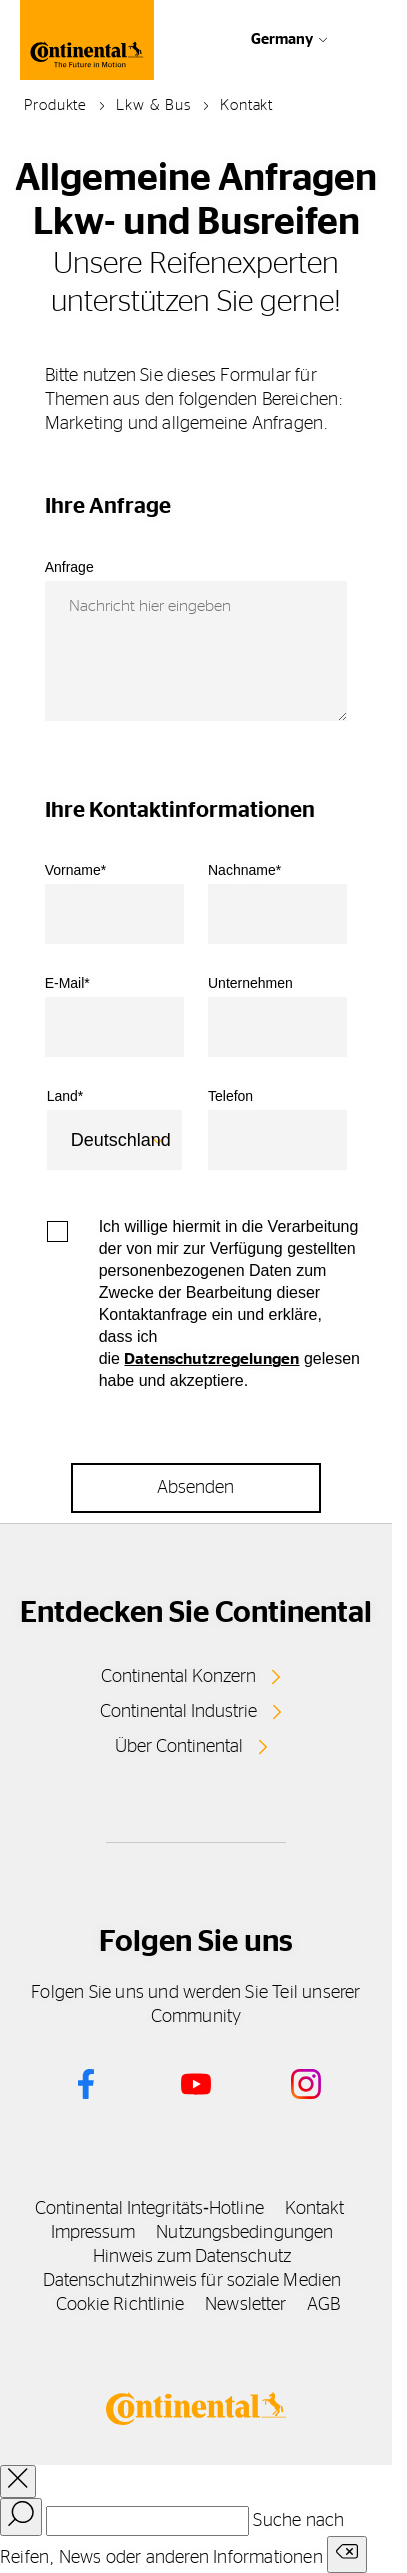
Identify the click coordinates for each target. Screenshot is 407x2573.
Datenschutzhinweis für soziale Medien (192, 2281)
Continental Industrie (178, 1712)
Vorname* (75, 870)
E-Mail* (67, 983)
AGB (323, 2305)
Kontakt (315, 2209)
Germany (282, 39)
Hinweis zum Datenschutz (192, 2257)
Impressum (93, 2233)
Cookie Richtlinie (120, 2305)
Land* (65, 1096)
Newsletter (245, 2305)
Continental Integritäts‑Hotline (149, 2209)
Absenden (195, 1488)
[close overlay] (18, 2481)
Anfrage (69, 567)
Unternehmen (250, 983)
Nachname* (244, 870)
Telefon (230, 1096)
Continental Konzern (178, 1677)
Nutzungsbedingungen (244, 2233)
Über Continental (179, 1747)
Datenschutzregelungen (211, 1359)
